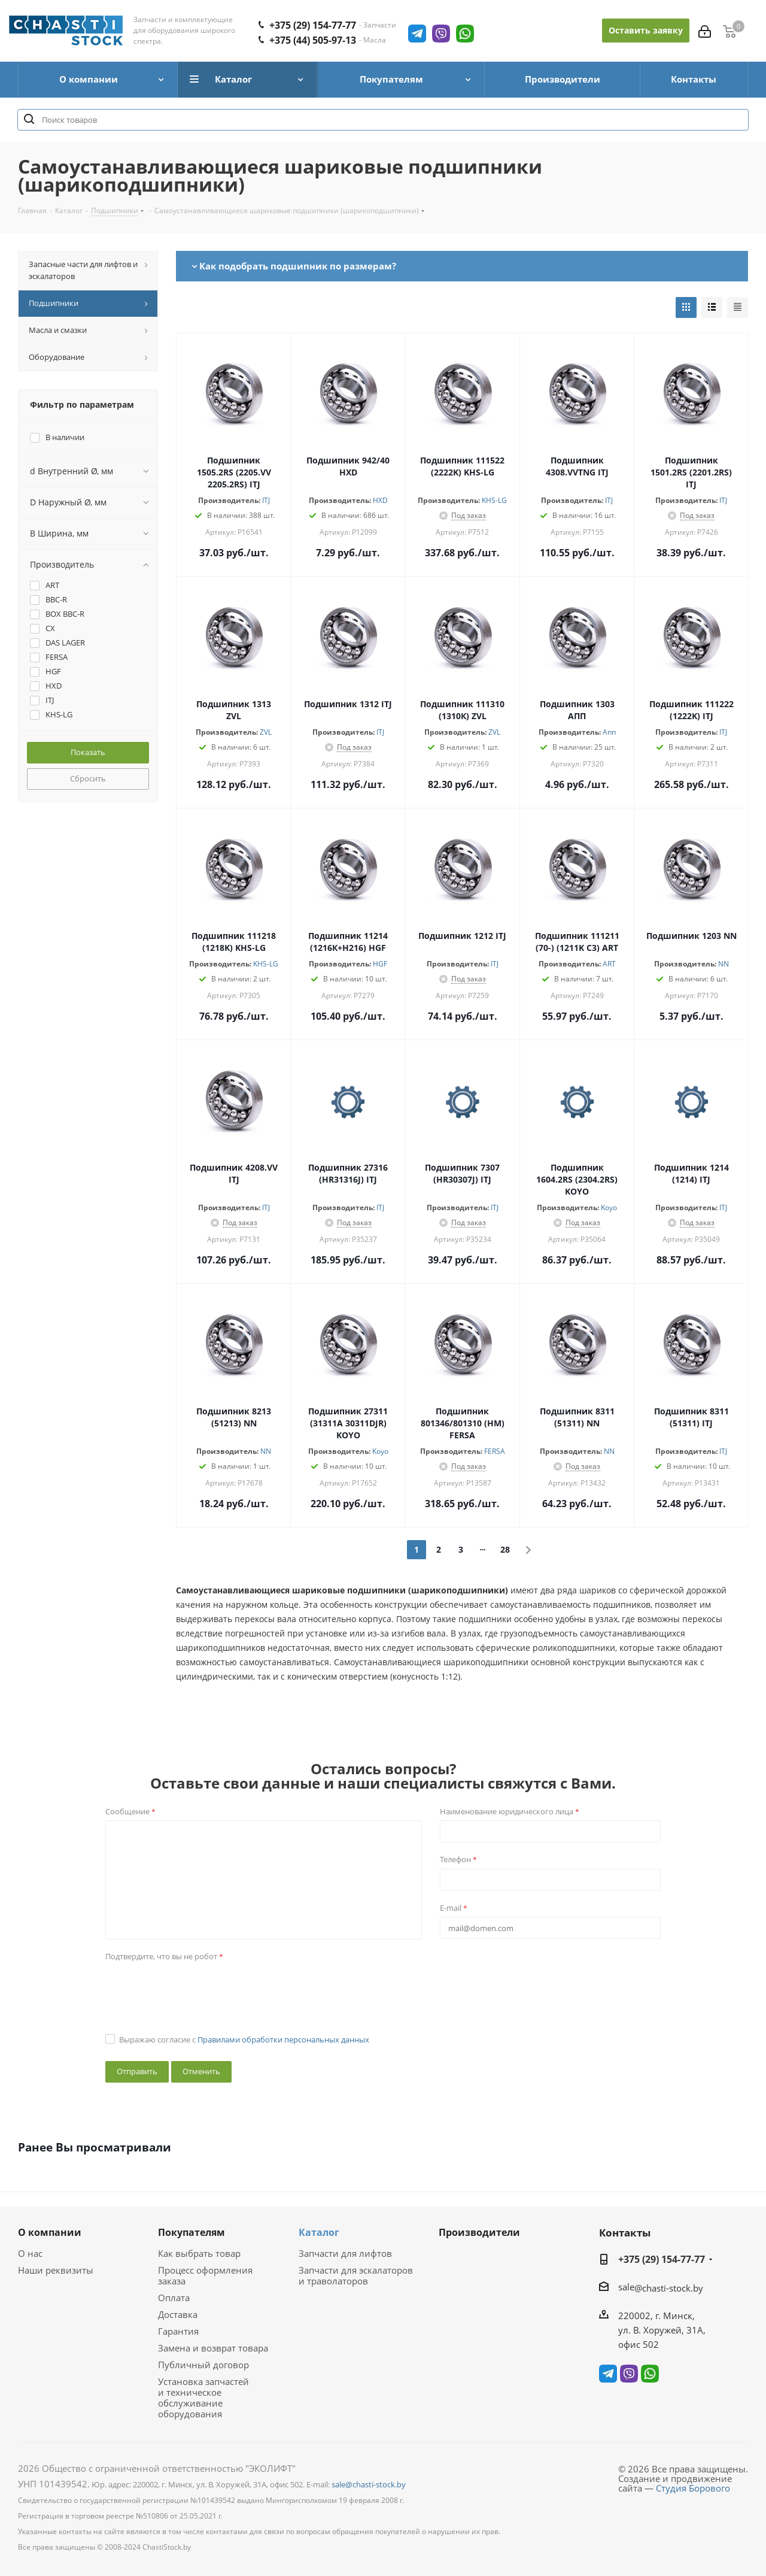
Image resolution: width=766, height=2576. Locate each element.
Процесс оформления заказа (205, 2275)
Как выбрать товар (199, 2253)
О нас (30, 2253)
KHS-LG (494, 500)
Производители (479, 2232)
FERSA (494, 1451)
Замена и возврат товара (213, 2348)
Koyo (609, 1207)
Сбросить (88, 778)
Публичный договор (203, 2365)
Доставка (177, 2314)
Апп (609, 732)
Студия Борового (693, 2488)
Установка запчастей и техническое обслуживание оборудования (203, 2397)
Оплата (174, 2298)
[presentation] (196, 1989)
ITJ (266, 500)
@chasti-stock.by (668, 2288)
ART (609, 964)
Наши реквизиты (55, 2270)
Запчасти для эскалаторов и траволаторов (356, 2275)
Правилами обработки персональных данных (283, 2039)
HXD (380, 500)
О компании (49, 2232)
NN (723, 964)
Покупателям (191, 2232)
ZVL (266, 732)
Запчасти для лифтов (345, 2253)
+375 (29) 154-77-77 (312, 25)
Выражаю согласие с (244, 2039)
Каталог (319, 2232)
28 (505, 1549)
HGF (380, 964)
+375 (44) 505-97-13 (312, 40)
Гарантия (178, 2331)
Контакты (625, 2232)
